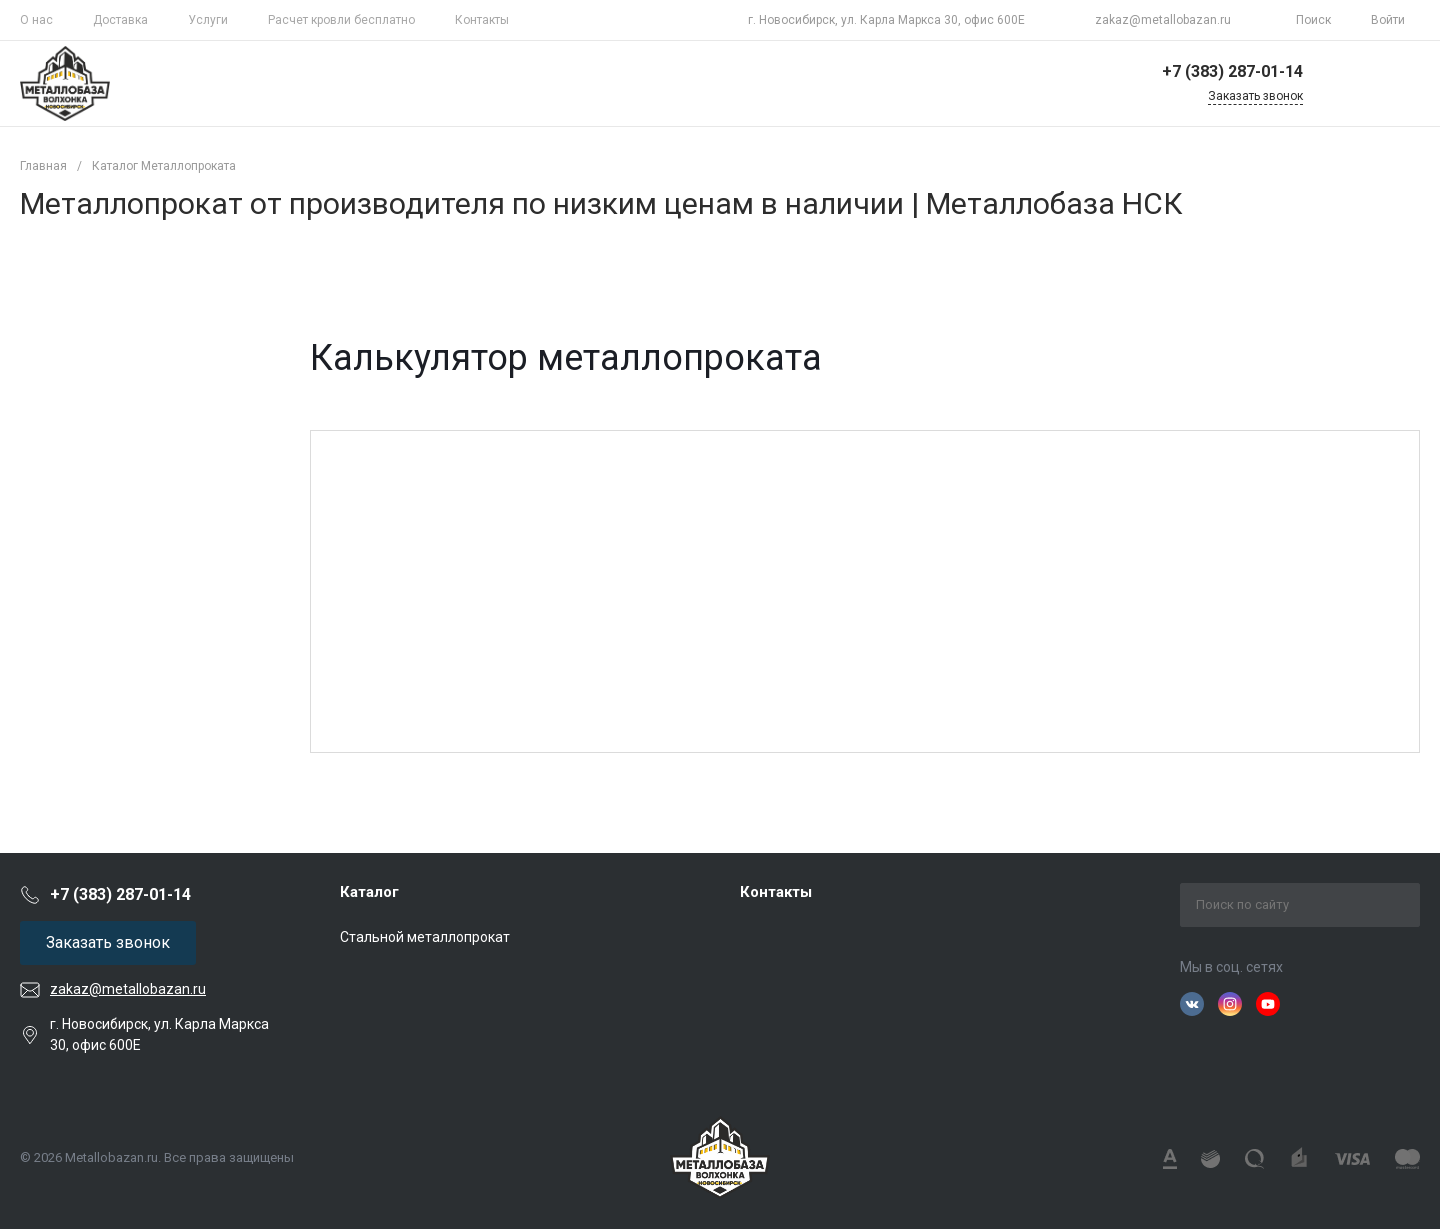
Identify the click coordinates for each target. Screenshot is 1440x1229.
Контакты (482, 20)
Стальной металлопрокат (425, 937)
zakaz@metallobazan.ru (1163, 20)
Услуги (208, 20)
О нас (36, 20)
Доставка (120, 20)
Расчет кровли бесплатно (341, 20)
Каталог (369, 892)
